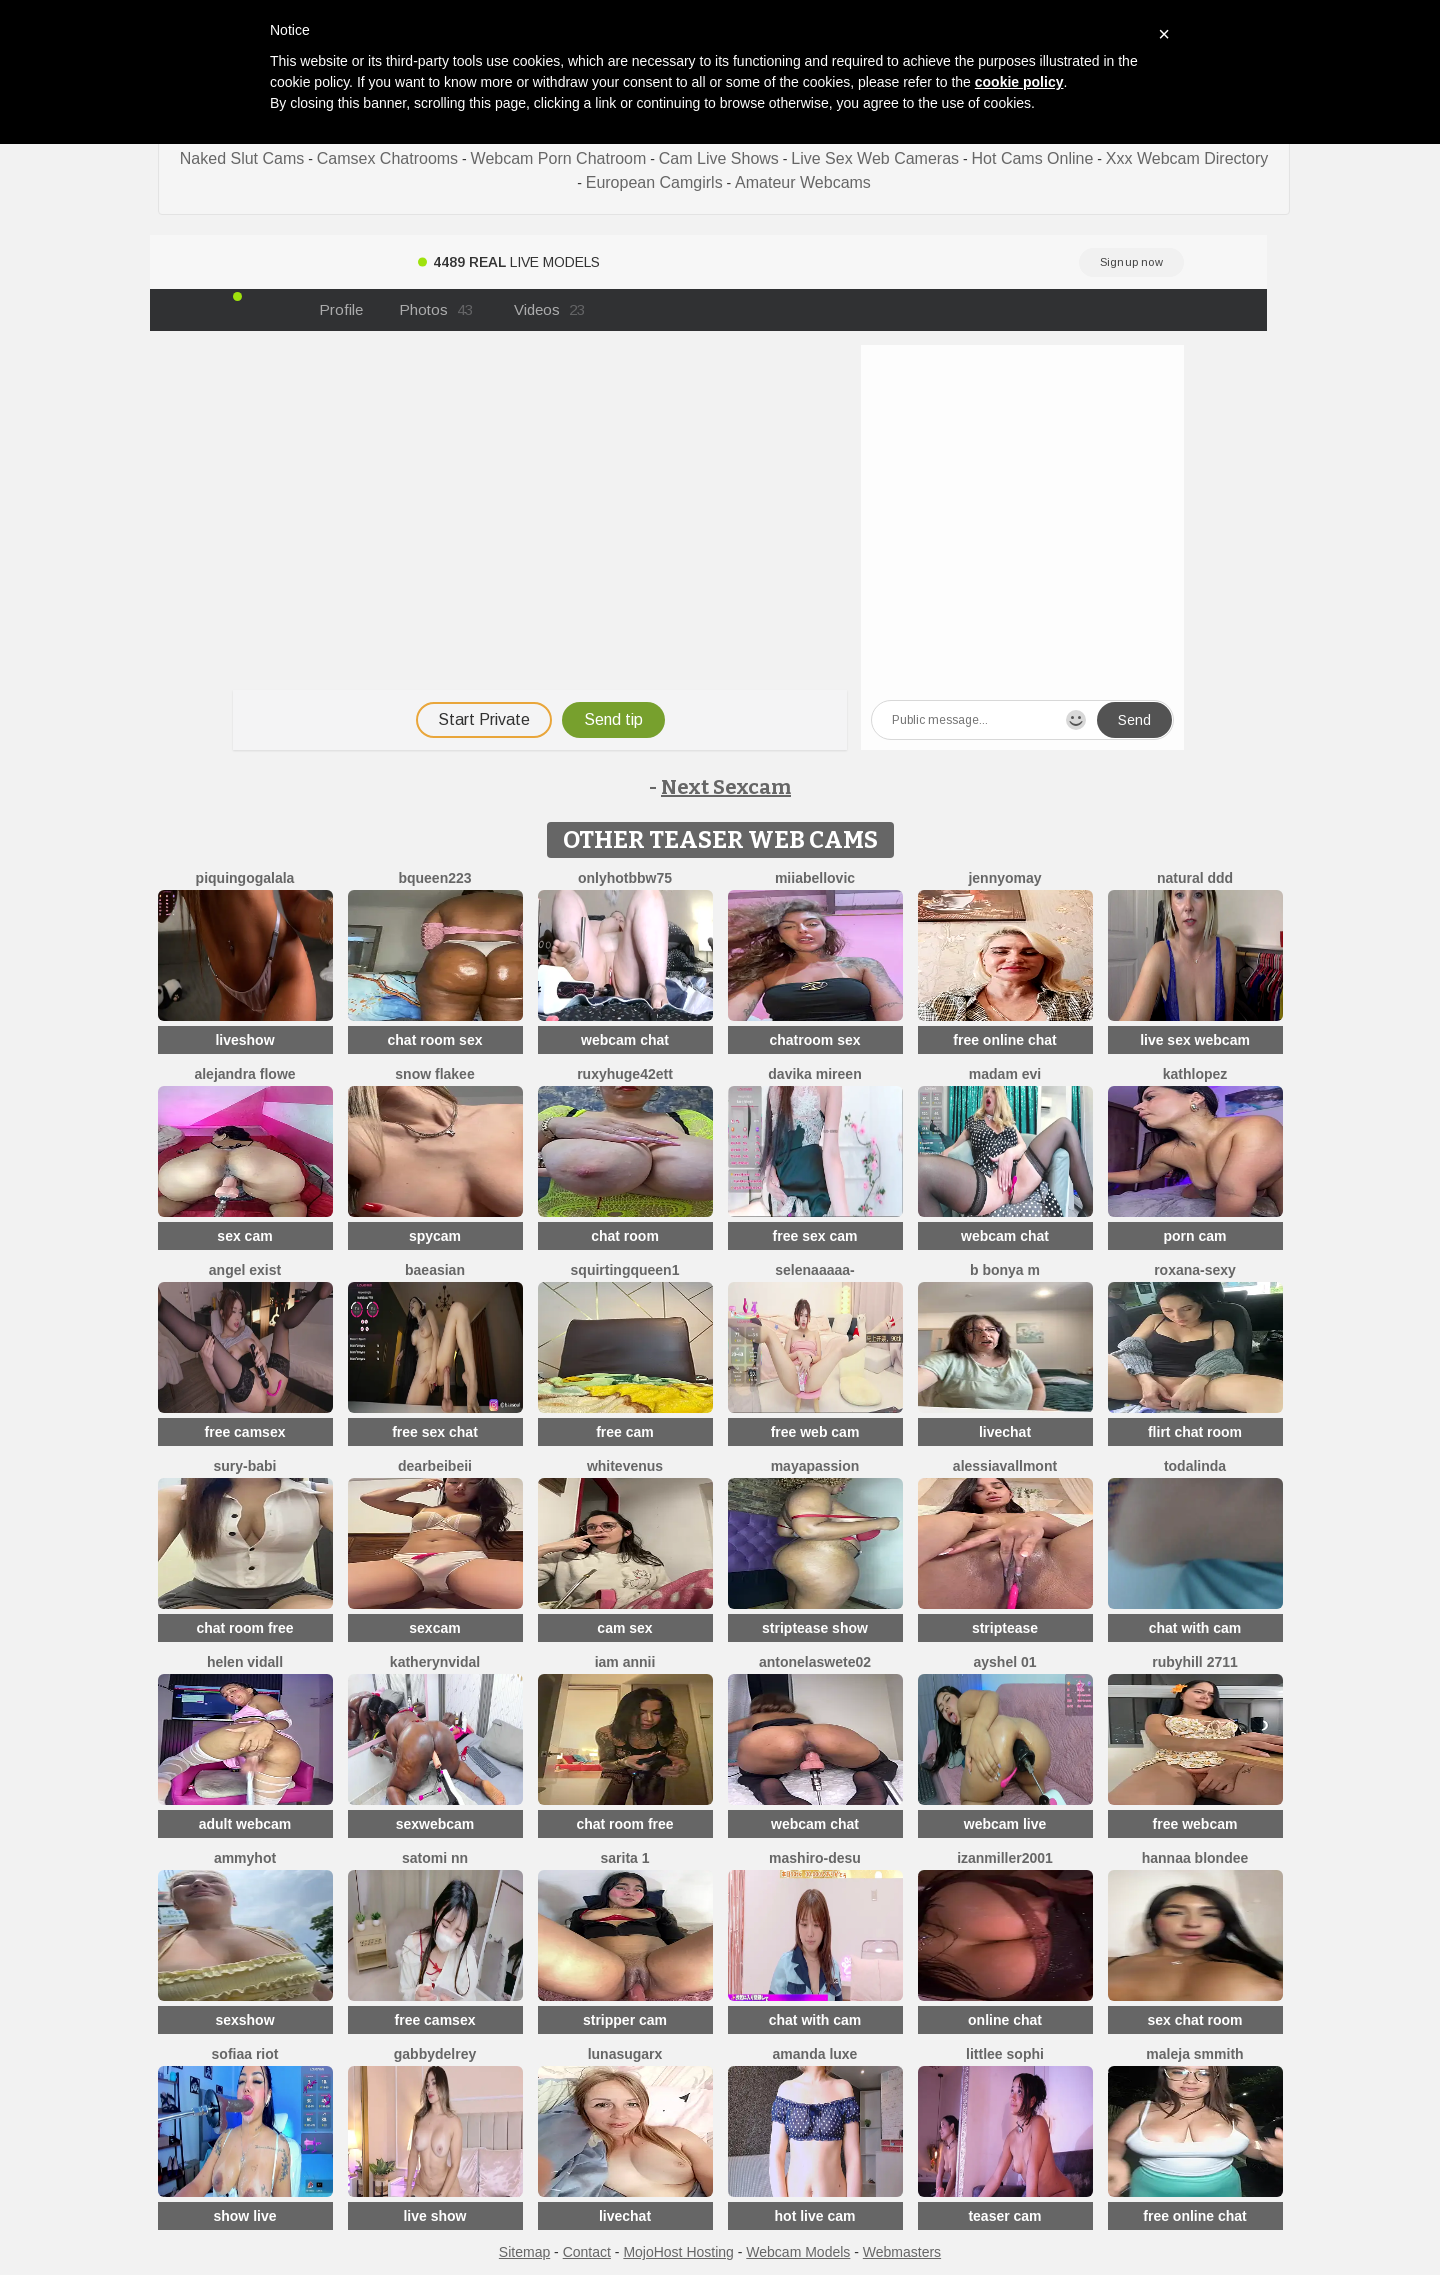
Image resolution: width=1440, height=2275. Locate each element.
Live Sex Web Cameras (875, 158)
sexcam (434, 1628)
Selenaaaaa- (814, 1270)
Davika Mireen (814, 1074)
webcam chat (625, 1040)
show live (244, 2216)
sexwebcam (435, 1824)
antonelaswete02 (815, 1662)
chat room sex (435, 1040)
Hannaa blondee (1195, 1858)
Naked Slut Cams (242, 158)
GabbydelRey (435, 2054)
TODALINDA (1195, 1466)
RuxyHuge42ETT (625, 1074)
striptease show (815, 1628)
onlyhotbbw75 (625, 878)
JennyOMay (1004, 878)
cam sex (624, 1628)
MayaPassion (815, 1466)
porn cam (1194, 1236)
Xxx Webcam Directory (1187, 158)
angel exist (245, 1270)
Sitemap (524, 2252)
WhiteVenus (625, 1466)
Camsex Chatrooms (387, 158)
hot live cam (815, 2216)
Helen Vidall (245, 1662)
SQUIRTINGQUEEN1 (625, 1270)
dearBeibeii (435, 1466)
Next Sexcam (726, 787)
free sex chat (435, 1432)
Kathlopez (1195, 1074)
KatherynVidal (435, 1662)
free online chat (1004, 1040)
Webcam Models (798, 2252)
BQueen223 (434, 878)
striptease (1005, 1628)
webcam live (1005, 1824)
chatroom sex (814, 1040)
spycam (435, 1236)
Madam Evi (1005, 1074)
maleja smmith (1194, 2054)
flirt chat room (1195, 1432)
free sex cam (815, 1236)
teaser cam (1004, 2216)
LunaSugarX (625, 2054)
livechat (1005, 1432)
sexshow (244, 2020)
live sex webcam (1195, 1040)
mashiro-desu (815, 1858)
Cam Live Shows (719, 158)
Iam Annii (625, 1662)
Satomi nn (435, 1858)
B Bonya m (1005, 1270)
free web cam (815, 1432)
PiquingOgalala (245, 878)
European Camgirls (654, 182)
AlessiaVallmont (1005, 1466)
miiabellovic (815, 878)
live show (434, 2216)
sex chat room (1195, 2020)
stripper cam (625, 2020)
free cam (625, 1432)
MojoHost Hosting (678, 2252)
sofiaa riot (245, 2054)
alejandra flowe (244, 1074)
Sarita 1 (624, 1858)
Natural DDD (1195, 878)
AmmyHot (245, 1858)
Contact (587, 2252)
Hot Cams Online (1033, 158)
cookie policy (1019, 82)
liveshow (244, 1040)
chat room (625, 1236)
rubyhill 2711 (1195, 1662)
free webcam (1195, 1824)
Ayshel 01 (1004, 1662)
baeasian (435, 1270)
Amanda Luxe (815, 2054)
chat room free (244, 1628)
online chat (1005, 2020)
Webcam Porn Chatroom (559, 158)
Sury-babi (244, 1466)
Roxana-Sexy (1195, 1270)
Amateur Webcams (803, 182)
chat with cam (1195, 1628)
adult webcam (245, 1824)
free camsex (245, 1432)
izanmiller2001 (1005, 1858)
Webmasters (902, 2252)
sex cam (244, 1236)
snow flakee (434, 1074)
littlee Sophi (1005, 2054)
